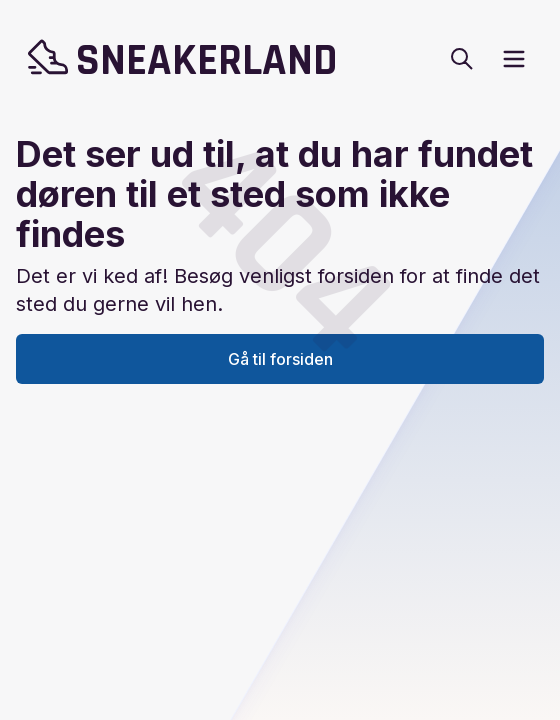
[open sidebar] (514, 59)
